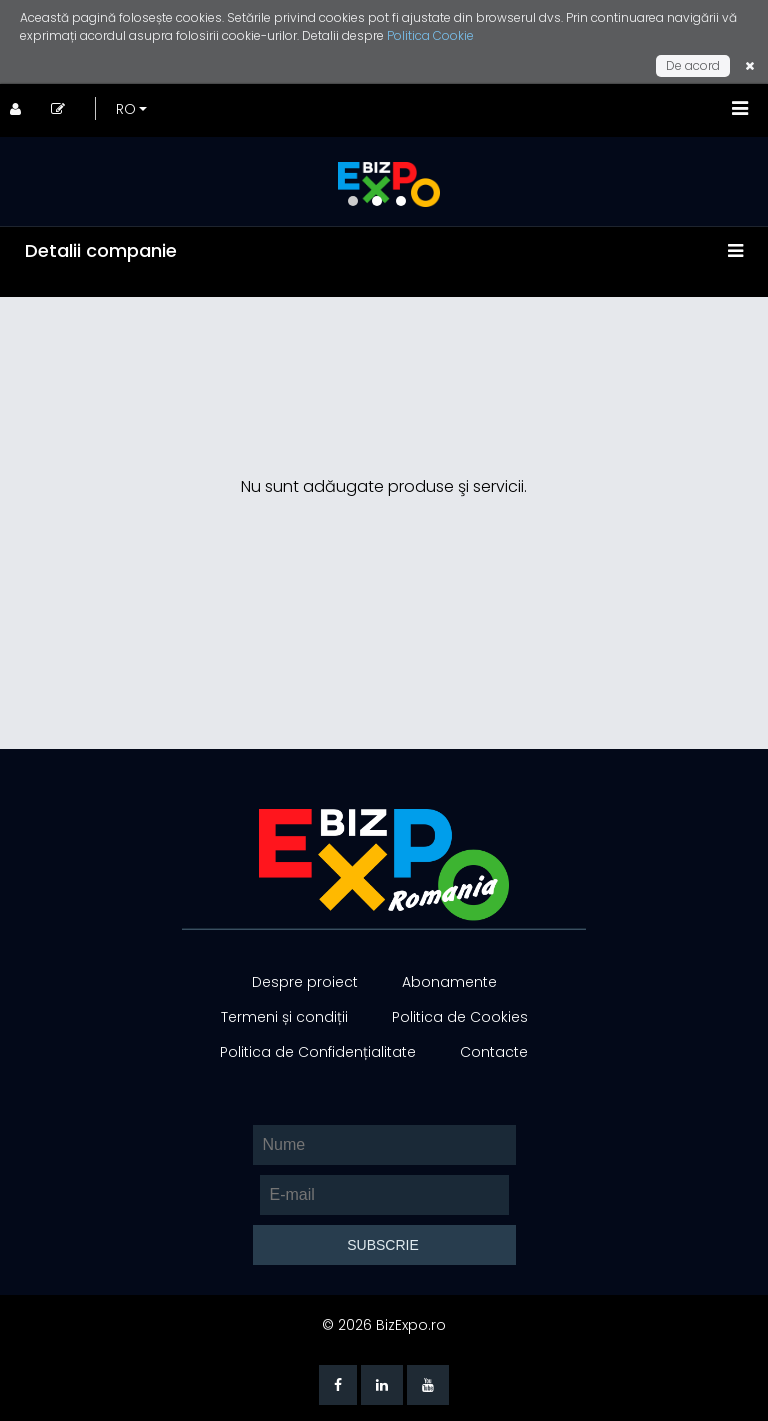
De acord (693, 65)
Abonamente (449, 982)
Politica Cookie (430, 35)
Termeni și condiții (284, 1017)
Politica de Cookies (460, 1017)
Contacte (494, 1052)
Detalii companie (101, 250)
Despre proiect (305, 982)
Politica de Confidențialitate (318, 1052)
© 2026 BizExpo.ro (384, 1325)
